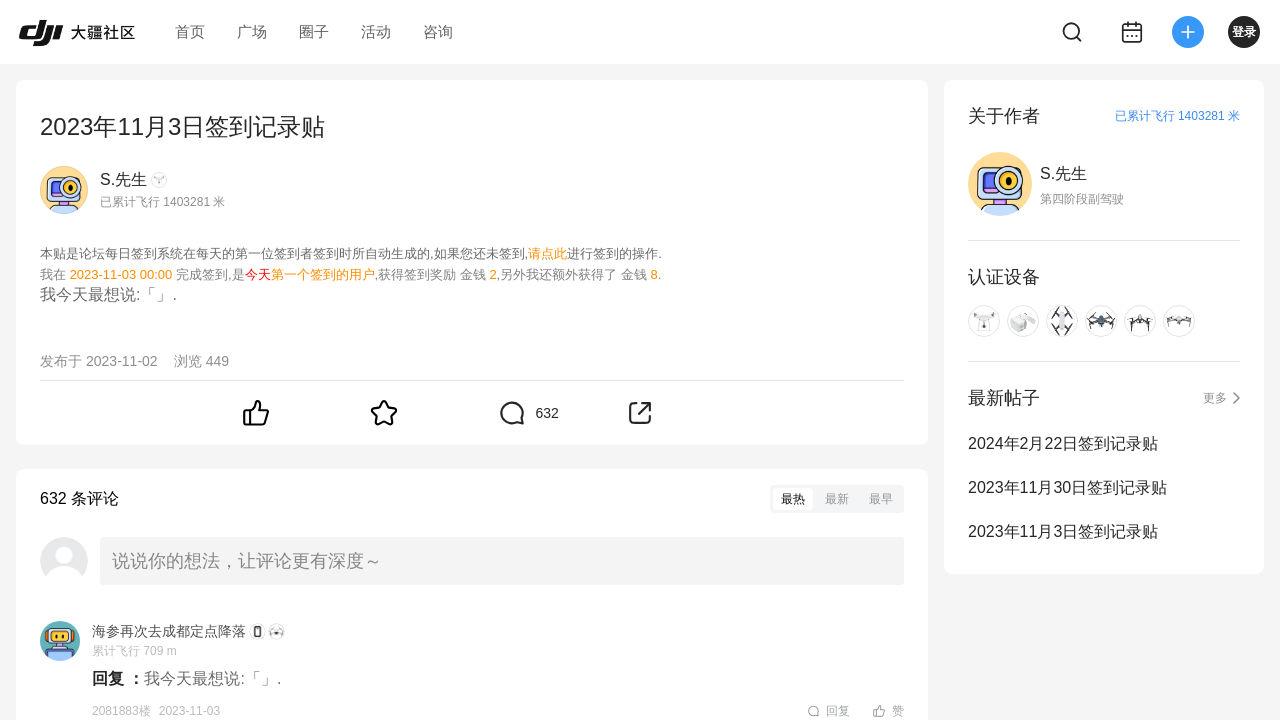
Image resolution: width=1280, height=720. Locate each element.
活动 (376, 31)
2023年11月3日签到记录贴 (1063, 531)
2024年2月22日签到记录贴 (1063, 443)
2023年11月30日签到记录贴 (1067, 487)
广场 (252, 31)
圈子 (314, 31)
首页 (190, 31)
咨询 (438, 31)
